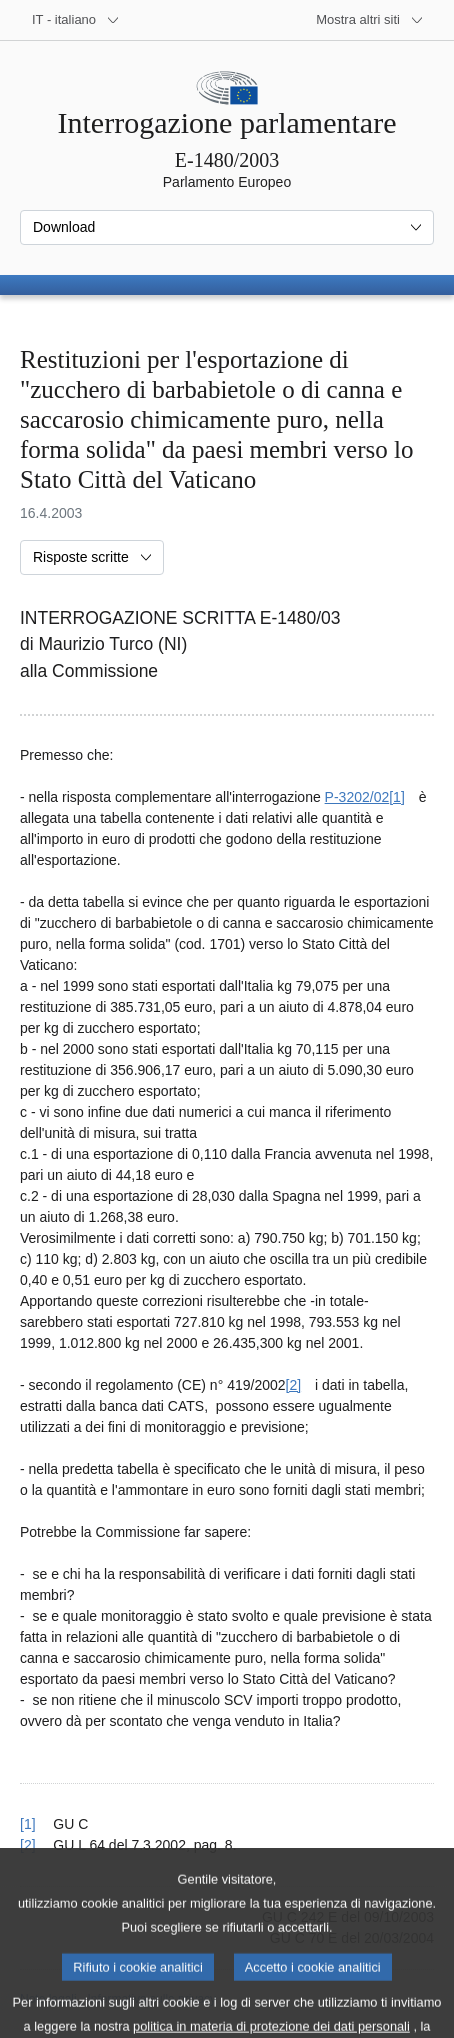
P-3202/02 (357, 797)
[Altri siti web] (370, 20)
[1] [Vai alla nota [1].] (397, 797)
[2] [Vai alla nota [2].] (294, 1385)
